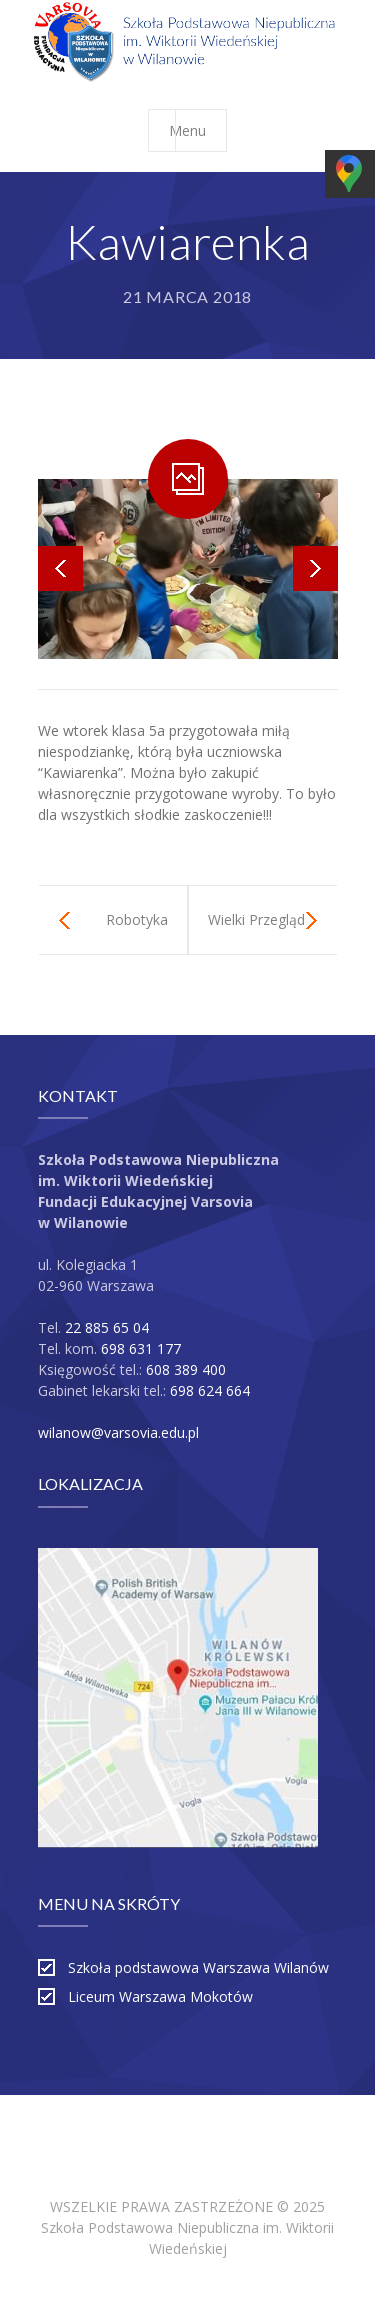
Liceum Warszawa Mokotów (160, 1996)
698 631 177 (141, 1348)
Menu (197, 130)
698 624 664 (210, 1390)
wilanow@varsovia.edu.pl (118, 1432)
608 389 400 (186, 1369)
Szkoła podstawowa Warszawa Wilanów (198, 1967)
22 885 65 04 (107, 1327)
